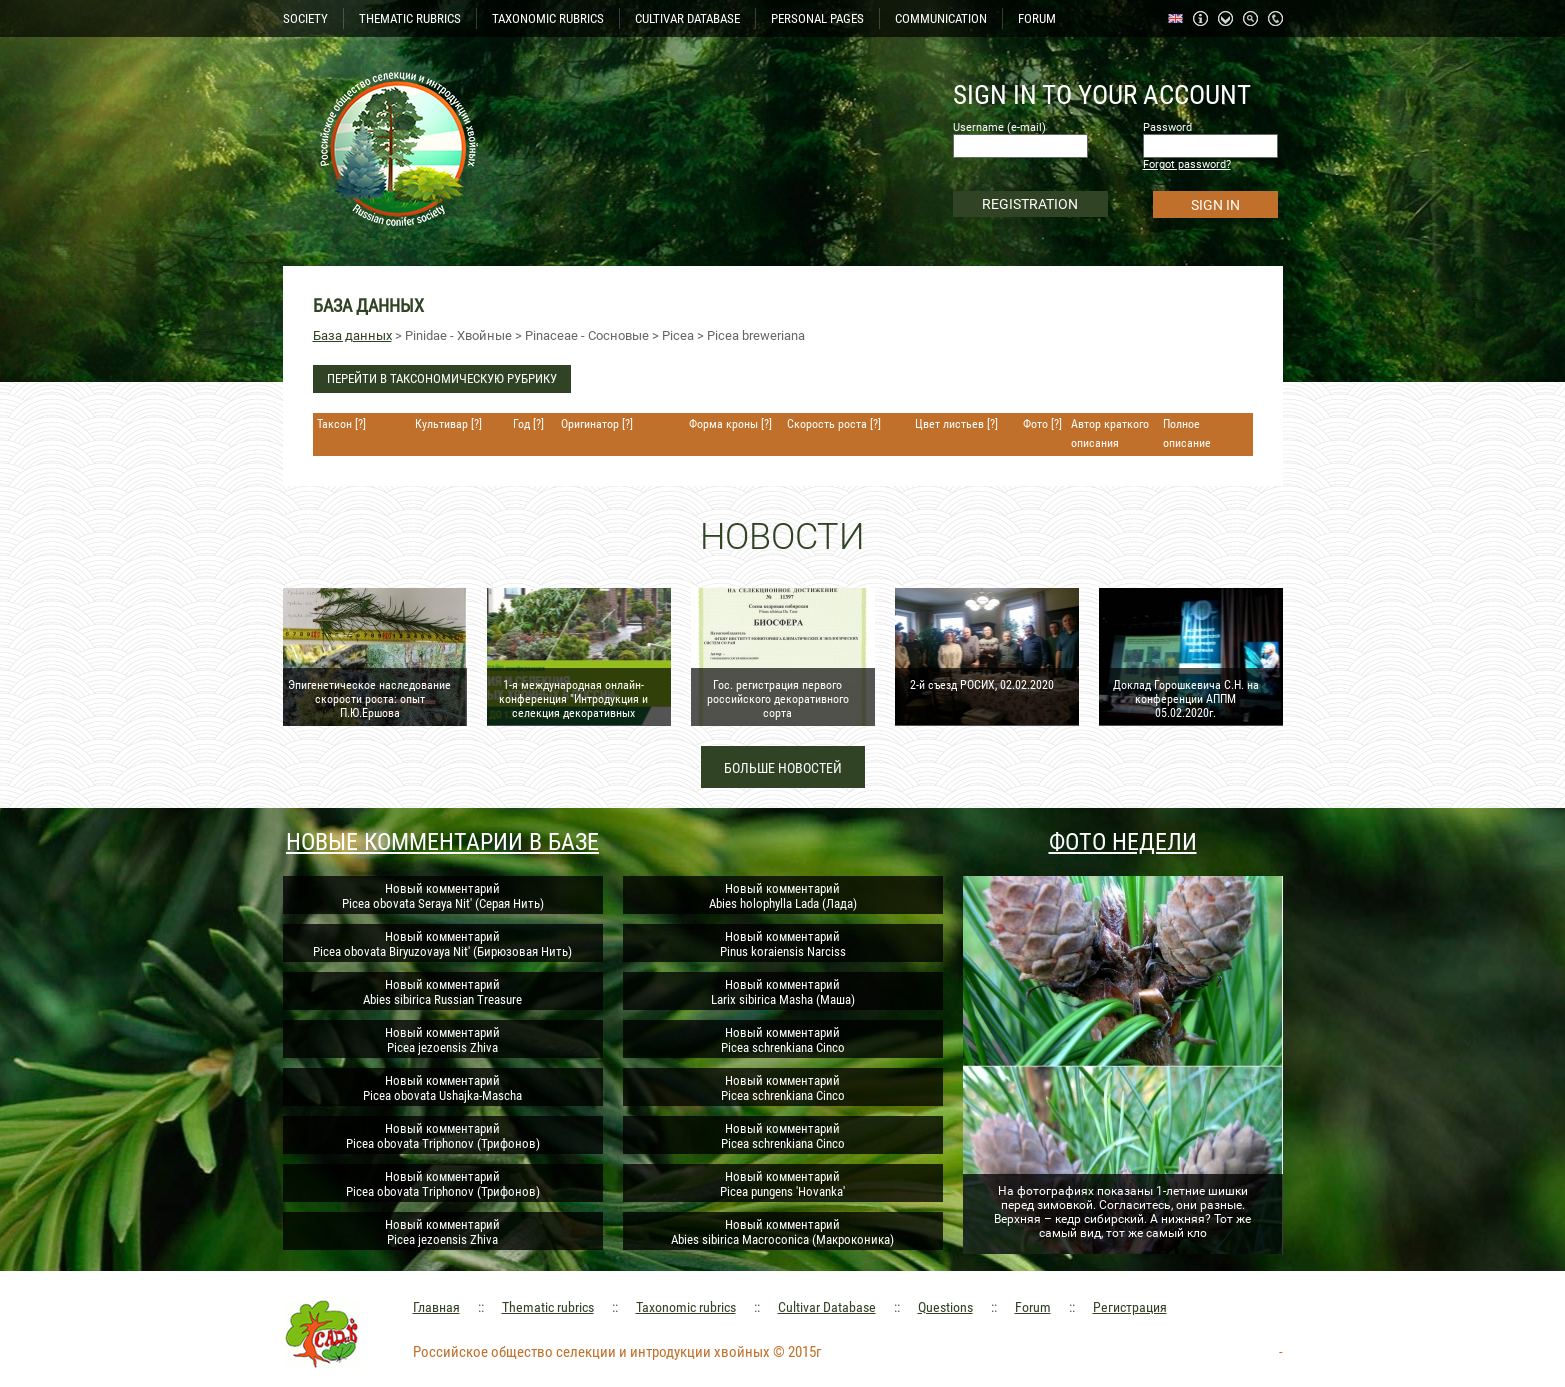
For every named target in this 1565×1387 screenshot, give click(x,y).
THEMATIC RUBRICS (410, 18)
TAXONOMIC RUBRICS (548, 18)
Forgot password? (1187, 164)
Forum (1033, 1307)
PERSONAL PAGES (817, 18)
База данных (352, 335)
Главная (436, 1307)
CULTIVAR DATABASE (687, 18)
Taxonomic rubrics (686, 1307)
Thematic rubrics (548, 1307)
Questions (945, 1307)
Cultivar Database (827, 1307)
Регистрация (1130, 1307)
